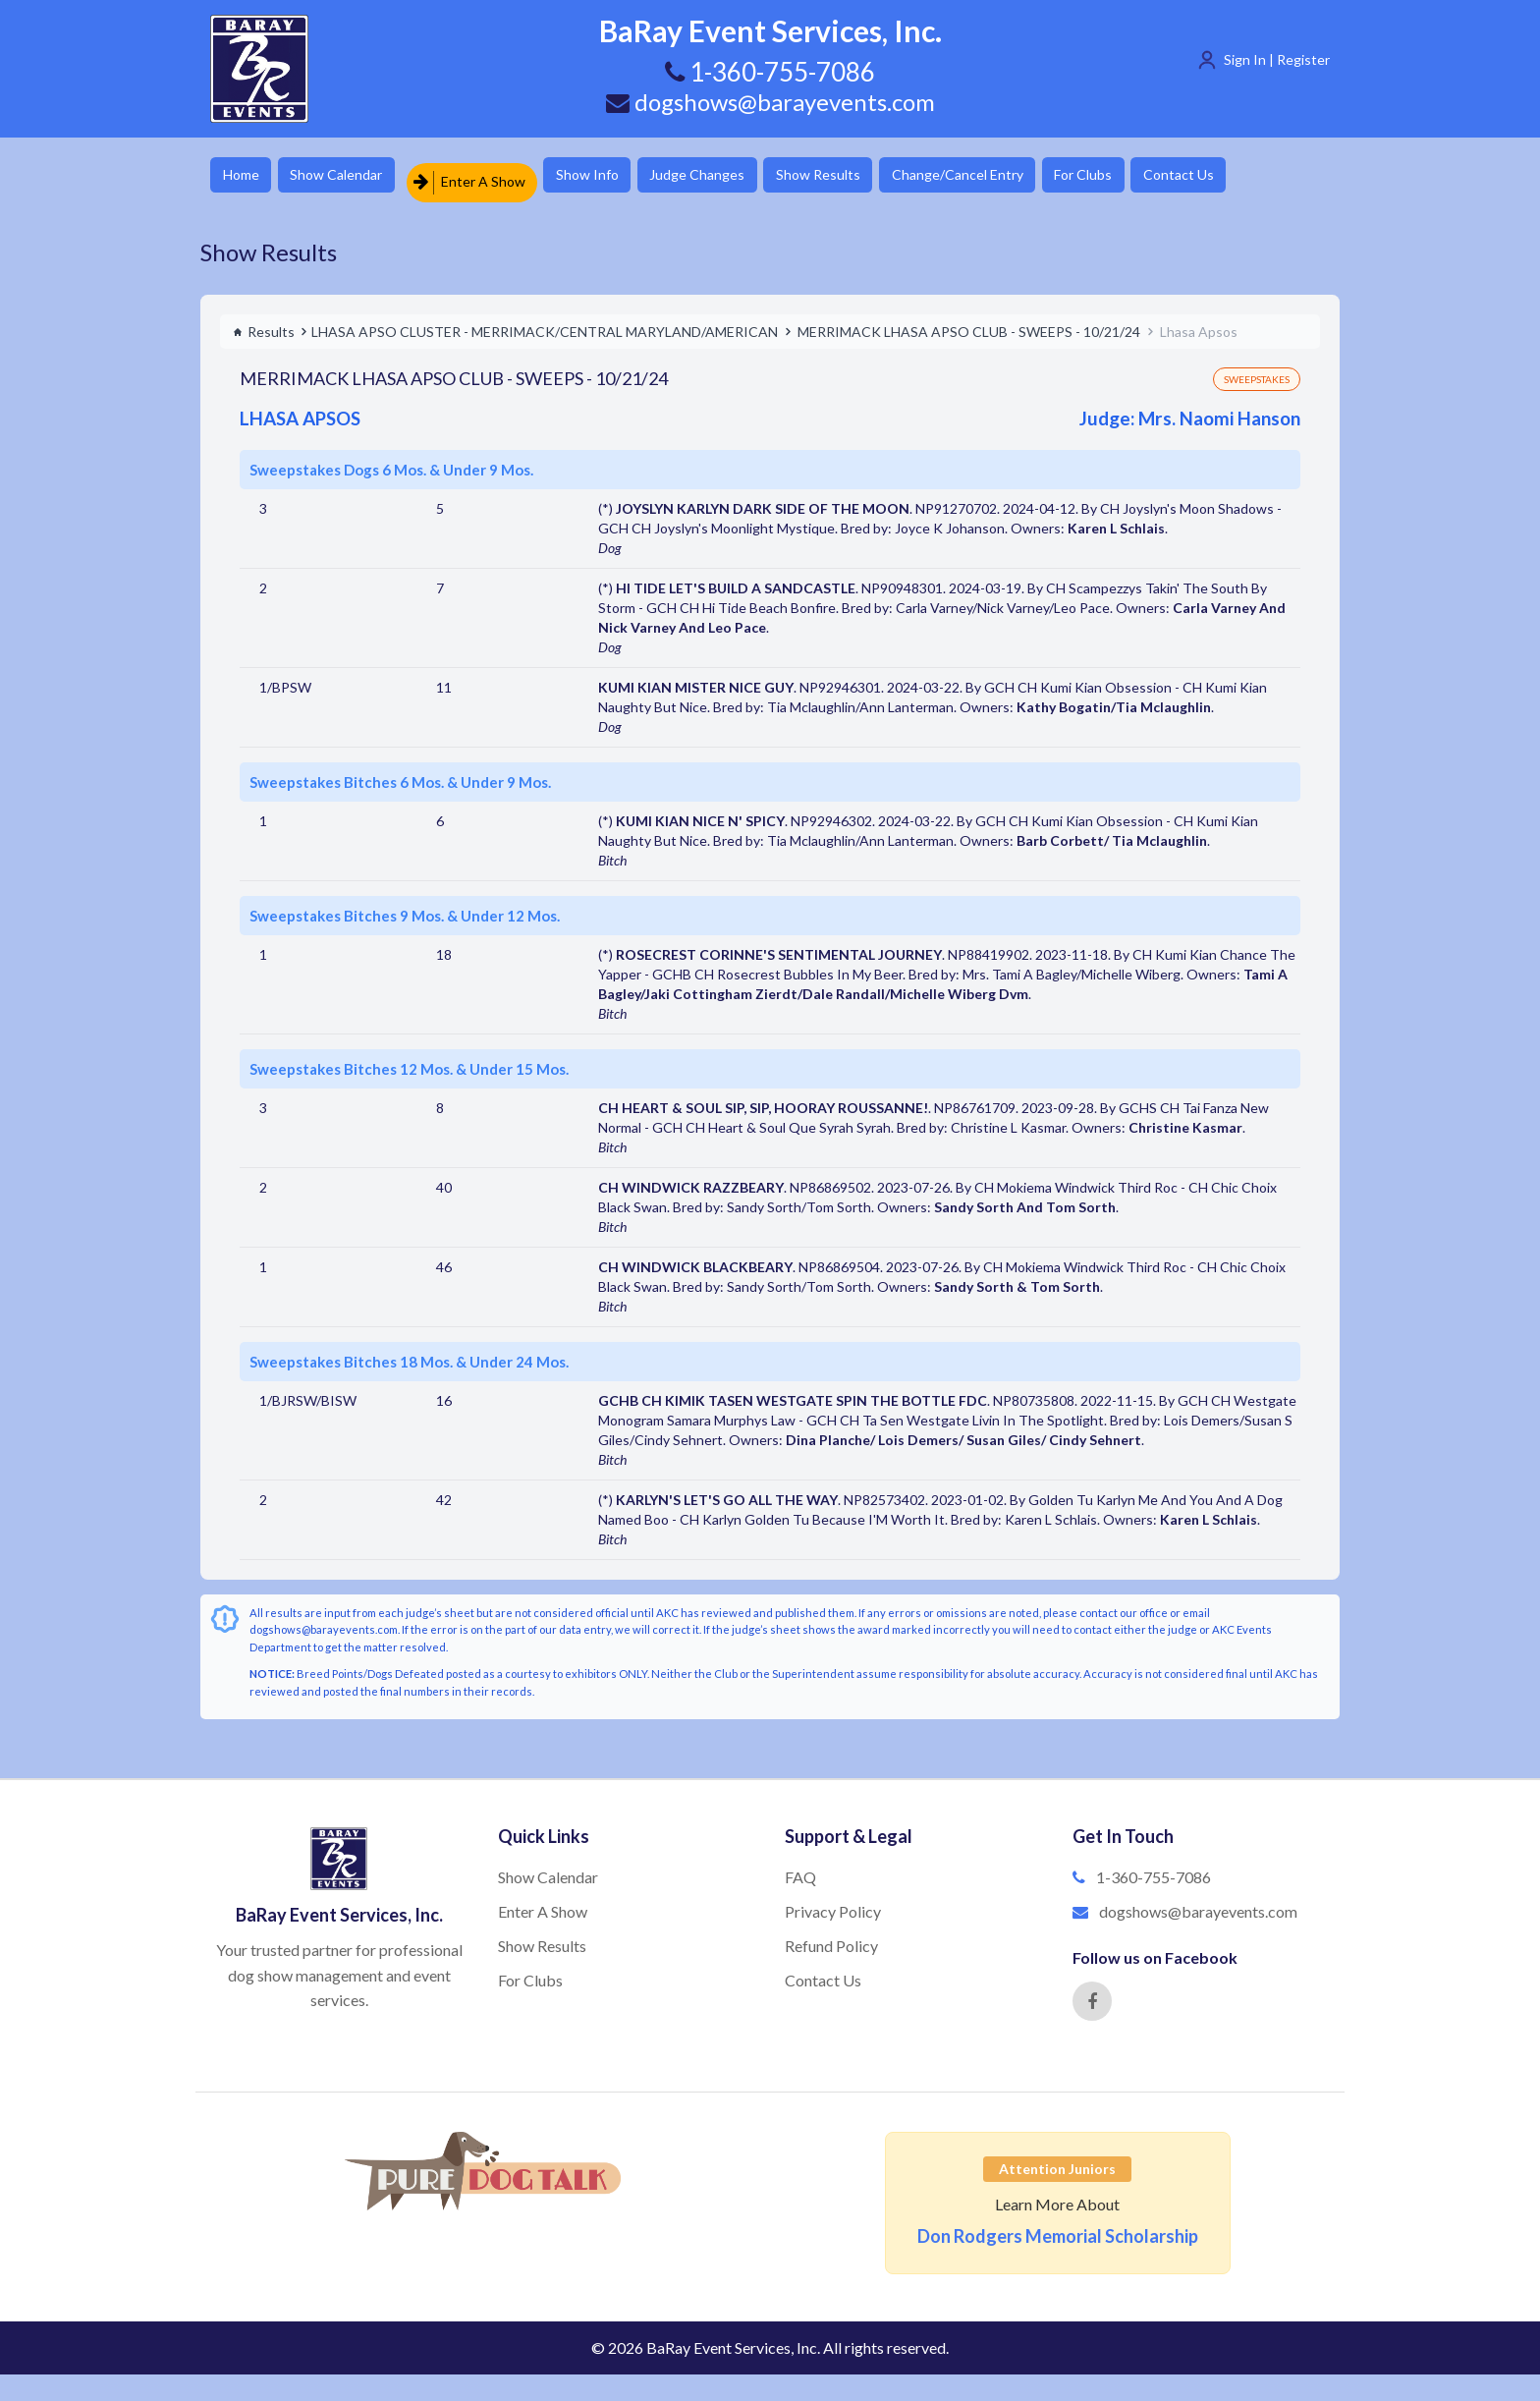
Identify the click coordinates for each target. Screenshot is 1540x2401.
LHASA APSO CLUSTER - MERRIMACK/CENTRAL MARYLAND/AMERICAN (544, 322)
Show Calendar (352, 176)
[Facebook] (1092, 1992)
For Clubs (1158, 176)
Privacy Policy (833, 1902)
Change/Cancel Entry (1020, 176)
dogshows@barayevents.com (770, 101)
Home (245, 176)
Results (264, 322)
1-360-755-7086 (1153, 1869)
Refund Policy (831, 1936)
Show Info (613, 176)
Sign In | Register (1277, 59)
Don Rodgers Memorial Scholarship (1057, 2227)
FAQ (800, 1869)
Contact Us (1266, 176)
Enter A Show (488, 176)
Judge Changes (736, 176)
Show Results (869, 176)
